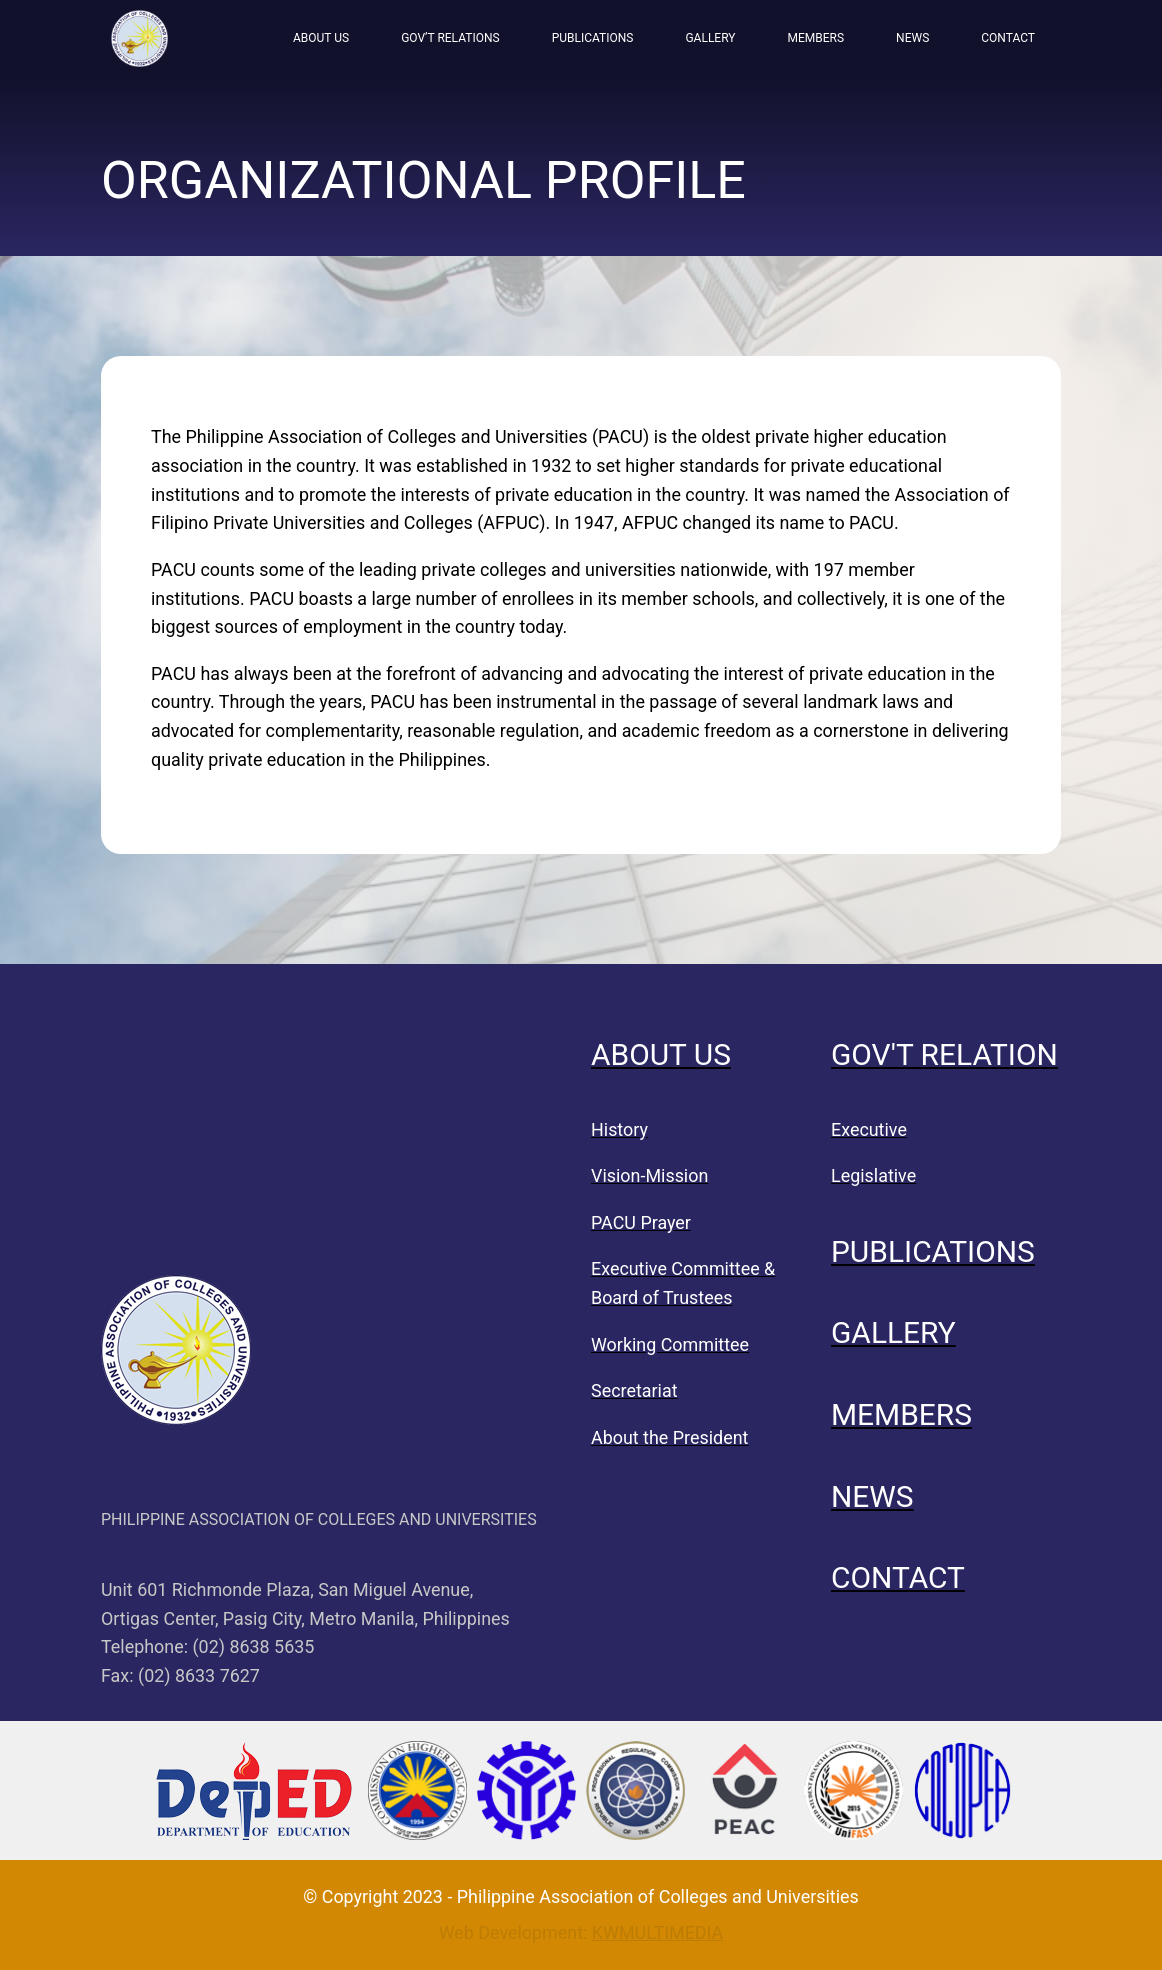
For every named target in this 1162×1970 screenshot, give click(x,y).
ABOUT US (321, 38)
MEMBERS (816, 38)
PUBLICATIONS (593, 38)
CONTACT (1008, 38)
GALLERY (710, 38)
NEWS (912, 38)
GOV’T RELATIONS (450, 38)
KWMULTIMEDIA (657, 1932)
